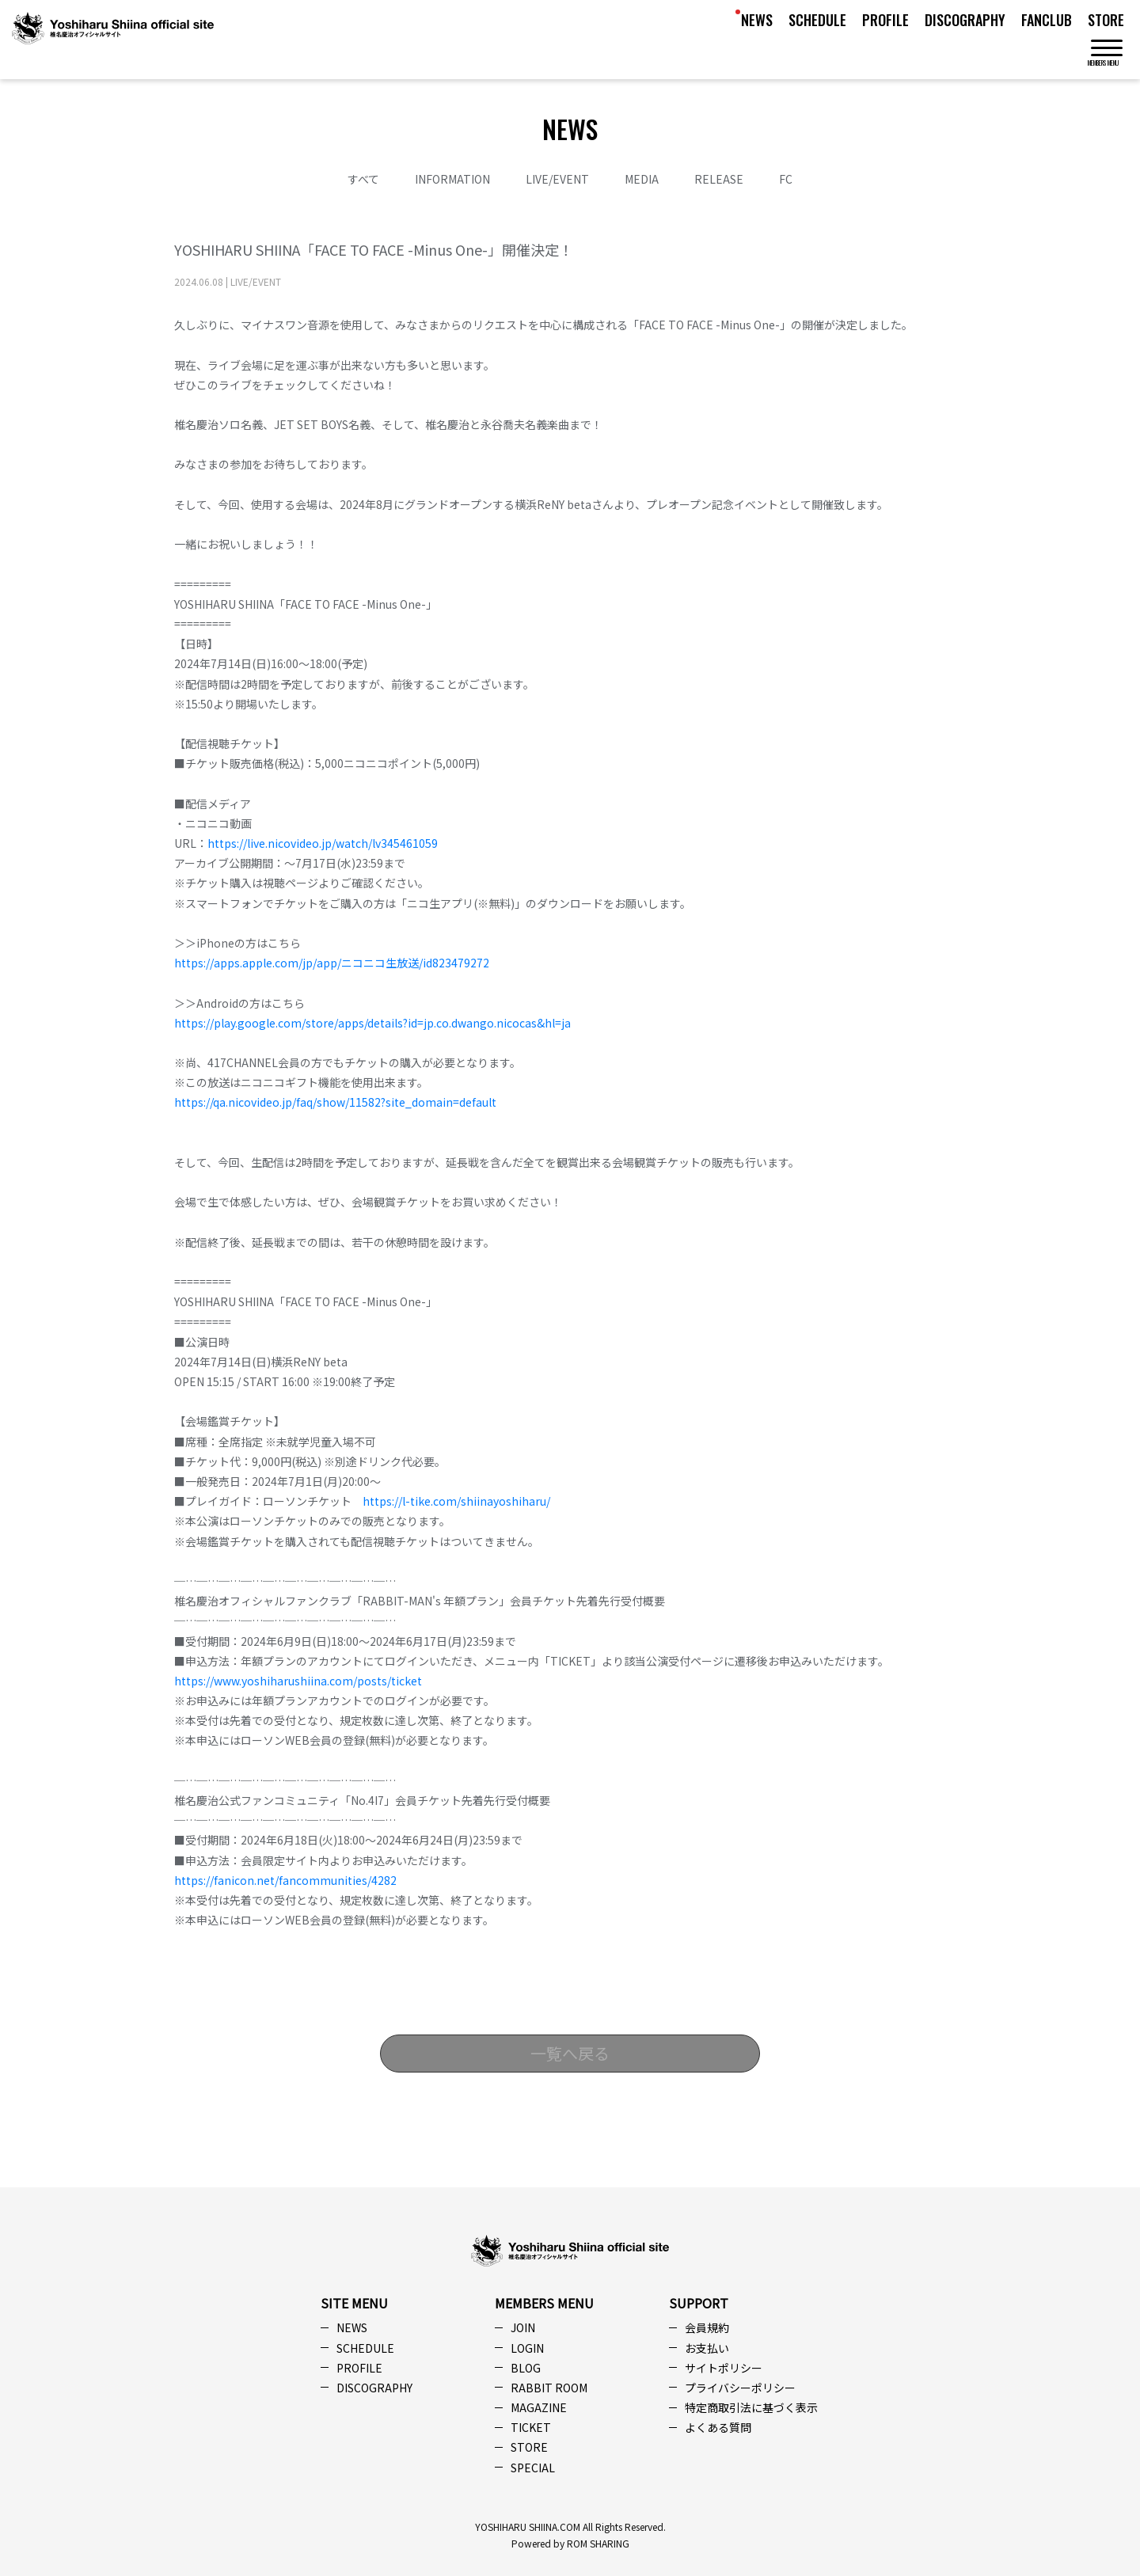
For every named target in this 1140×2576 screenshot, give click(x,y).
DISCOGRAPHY (965, 19)
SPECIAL (533, 2467)
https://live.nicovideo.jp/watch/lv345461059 (322, 843)
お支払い (707, 2348)
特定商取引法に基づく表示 (751, 2407)
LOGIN (527, 2348)
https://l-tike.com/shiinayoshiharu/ (456, 1501)
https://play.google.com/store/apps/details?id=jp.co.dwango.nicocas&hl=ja (372, 1023)
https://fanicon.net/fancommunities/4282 (285, 1880)
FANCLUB (1046, 19)
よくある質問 (718, 2427)
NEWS (757, 19)
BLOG (526, 2368)
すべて (363, 179)
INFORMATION (452, 179)
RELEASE (718, 179)
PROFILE (885, 19)
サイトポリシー (723, 2368)
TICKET (531, 2427)
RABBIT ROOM (549, 2388)
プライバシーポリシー (740, 2388)
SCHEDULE (817, 19)
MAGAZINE (539, 2407)
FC (785, 179)
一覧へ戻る (570, 2053)
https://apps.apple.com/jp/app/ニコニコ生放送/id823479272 (331, 963)
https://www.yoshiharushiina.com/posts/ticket (298, 1681)
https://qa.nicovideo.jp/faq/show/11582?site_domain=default (335, 1102)
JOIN (523, 2327)
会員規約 (707, 2327)
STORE (1106, 19)
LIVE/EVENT (557, 179)
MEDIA (642, 179)
